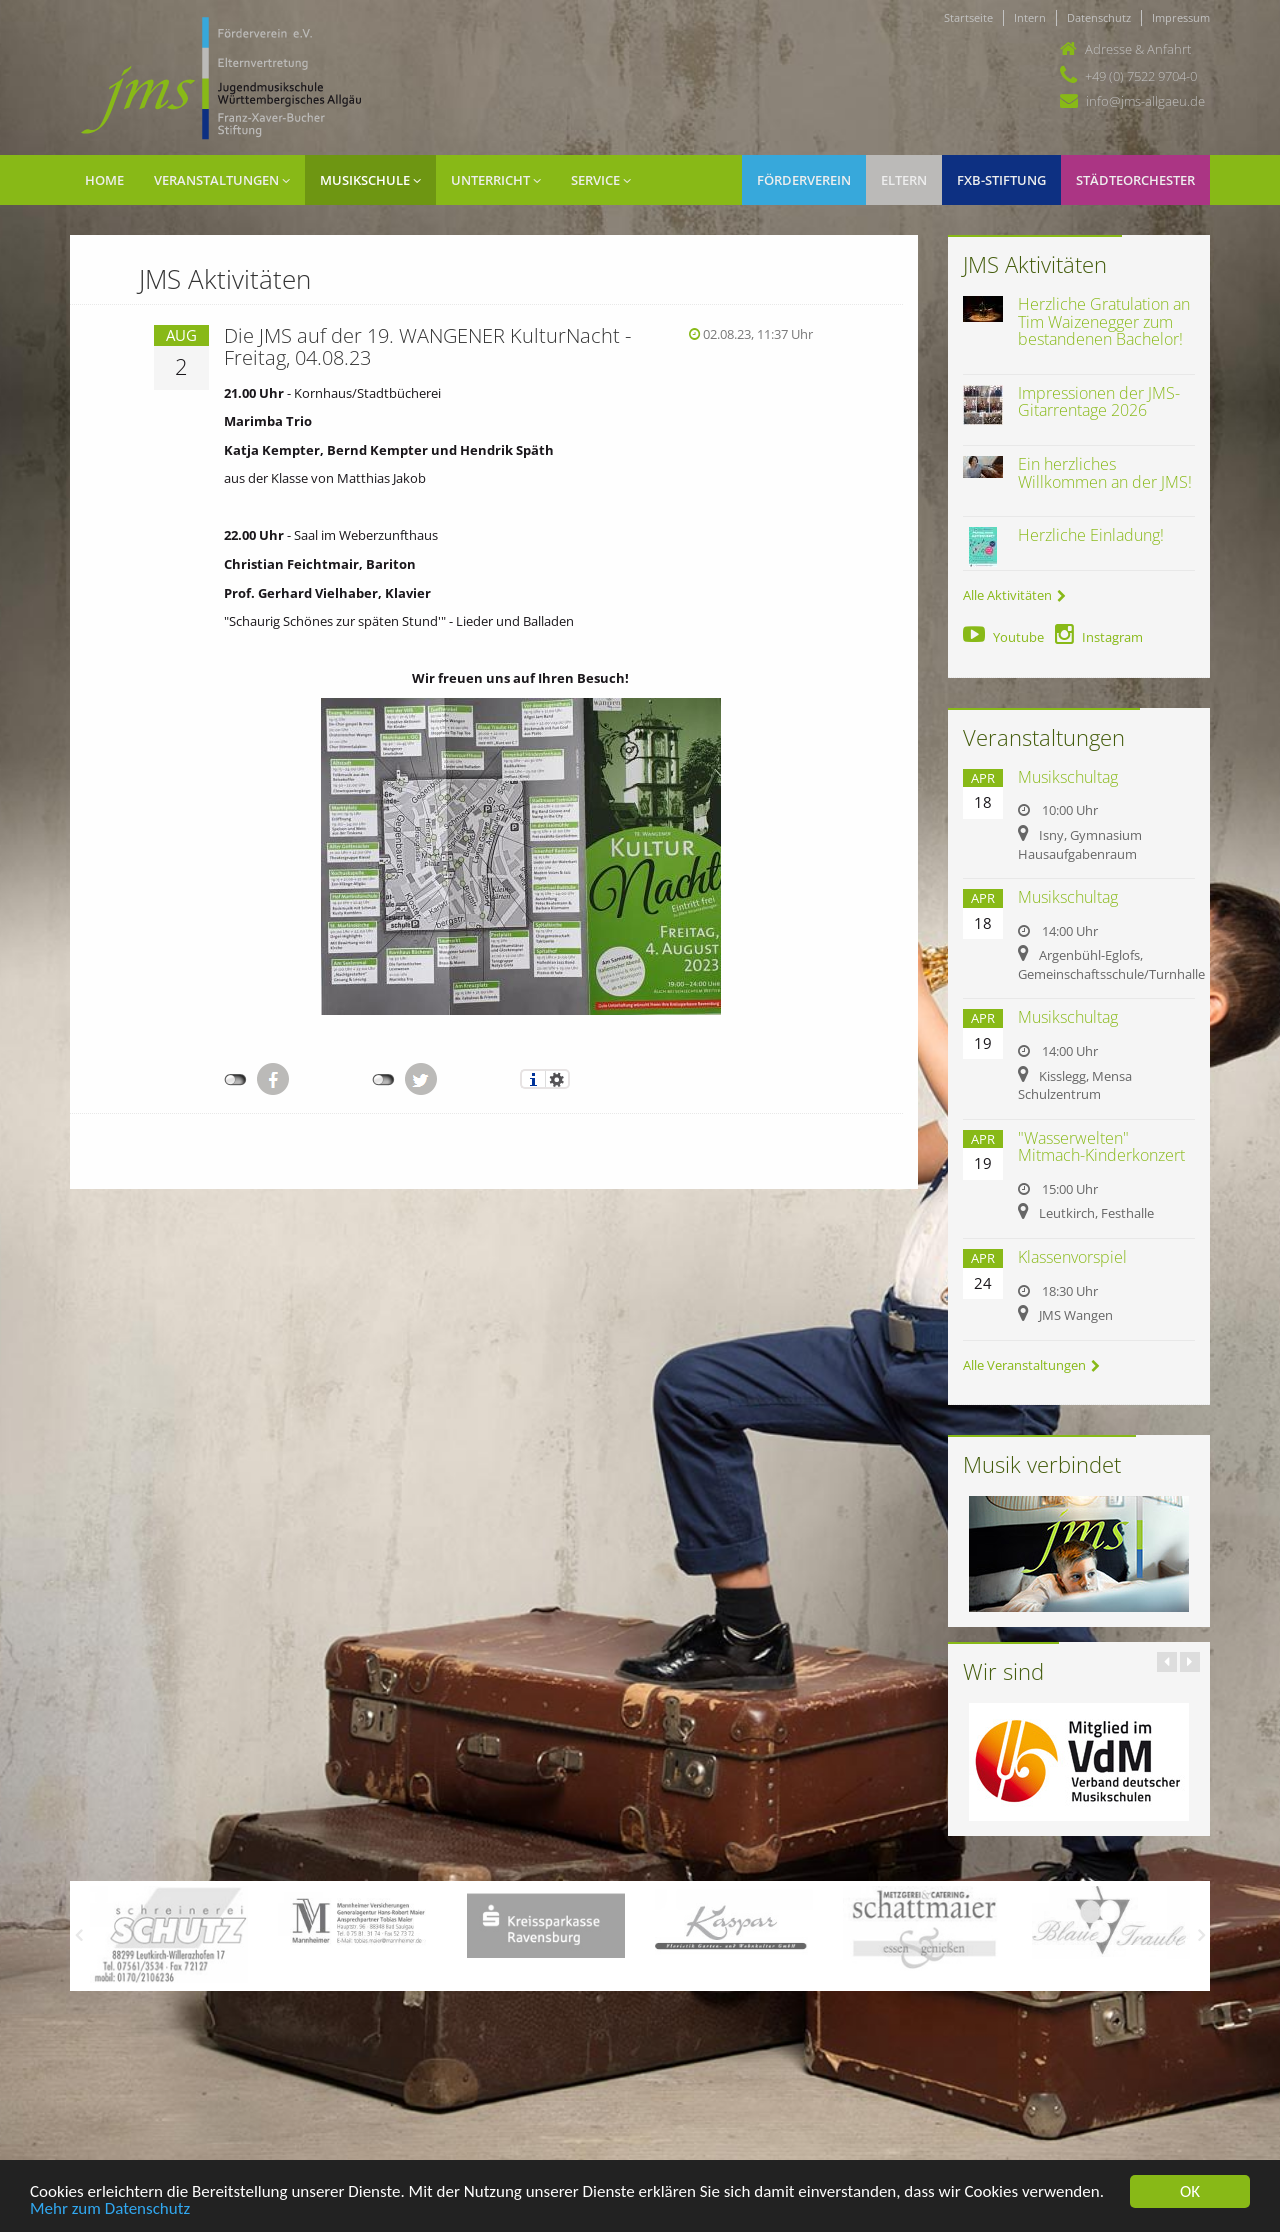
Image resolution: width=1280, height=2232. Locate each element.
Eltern (904, 180)
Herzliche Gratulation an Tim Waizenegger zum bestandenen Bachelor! (1104, 321)
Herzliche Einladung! (1091, 535)
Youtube (1003, 637)
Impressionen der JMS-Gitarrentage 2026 (1099, 402)
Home (104, 180)
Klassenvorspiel (1072, 1257)
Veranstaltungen (222, 180)
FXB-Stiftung (1001, 180)
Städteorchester (1135, 180)
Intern (1030, 17)
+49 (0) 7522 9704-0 (1141, 76)
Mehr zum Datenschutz (110, 2209)
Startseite (968, 17)
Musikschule (370, 180)
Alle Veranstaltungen (1031, 1365)
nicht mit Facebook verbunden (235, 1080)
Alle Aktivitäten (1014, 595)
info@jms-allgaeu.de (1145, 101)
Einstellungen (557, 1079)
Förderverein (804, 180)
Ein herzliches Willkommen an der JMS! (1105, 473)
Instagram (1099, 637)
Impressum (1181, 17)
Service (601, 180)
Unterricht (496, 180)
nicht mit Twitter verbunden (383, 1080)
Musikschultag (1068, 777)
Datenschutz (1099, 17)
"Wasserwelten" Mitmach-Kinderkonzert (1101, 1147)
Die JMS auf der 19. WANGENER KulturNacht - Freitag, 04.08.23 (427, 346)
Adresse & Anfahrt (1138, 49)
